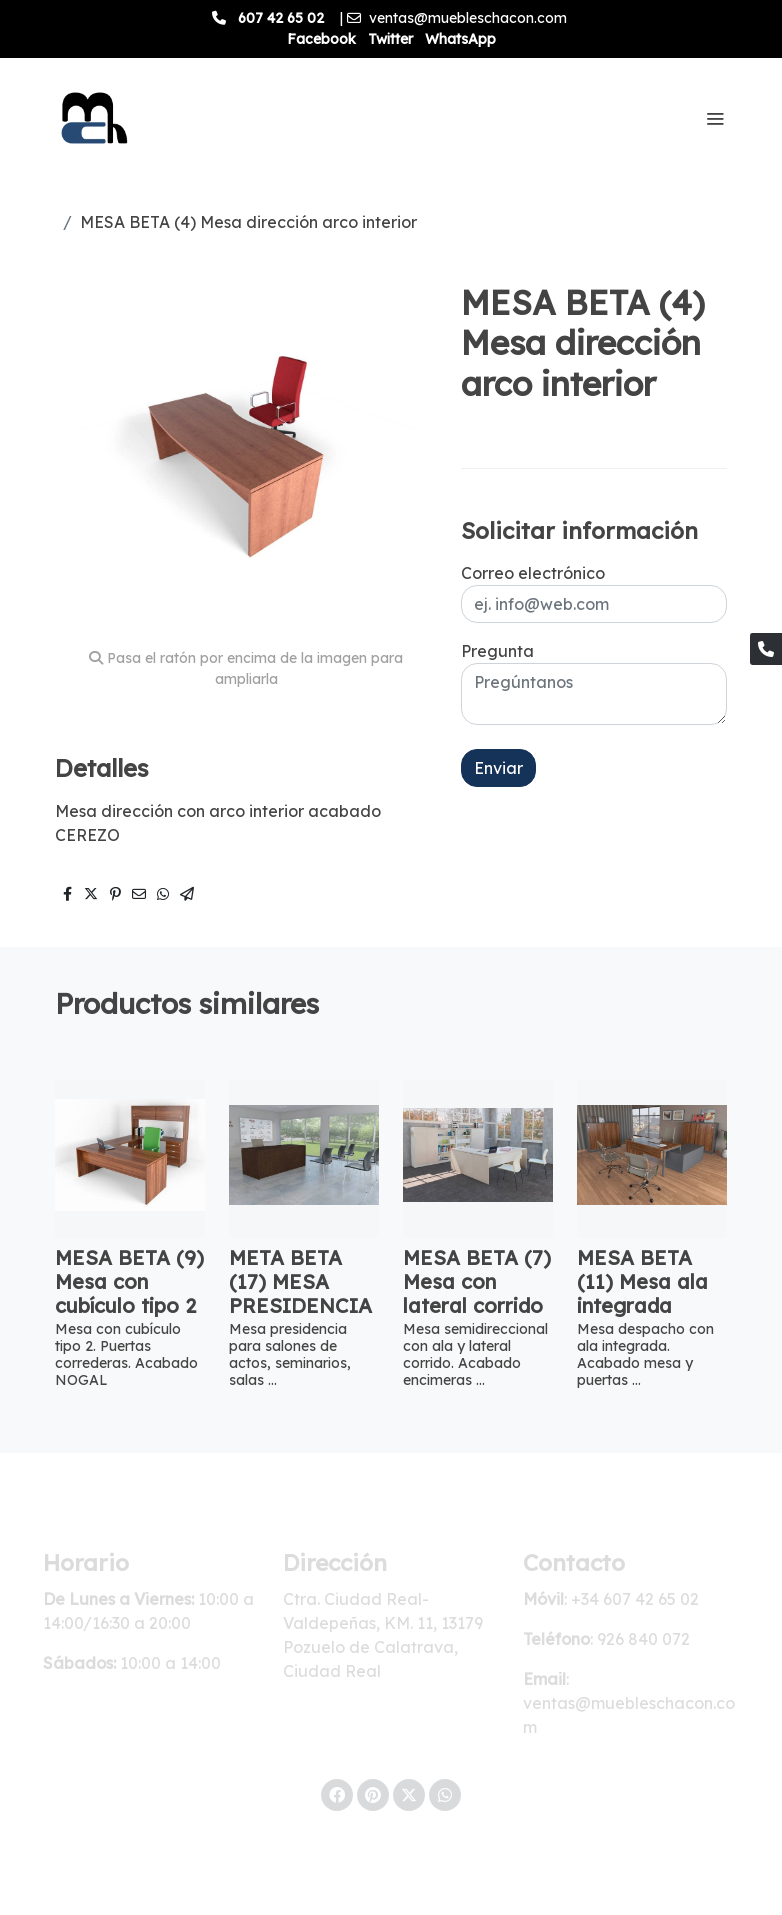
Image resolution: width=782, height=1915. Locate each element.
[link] (91, 118)
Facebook (321, 39)
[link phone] (766, 649)
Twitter (390, 39)
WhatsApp (460, 39)
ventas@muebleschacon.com (468, 18)
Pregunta (497, 651)
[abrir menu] (715, 118)
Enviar (498, 768)
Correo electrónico (533, 573)
